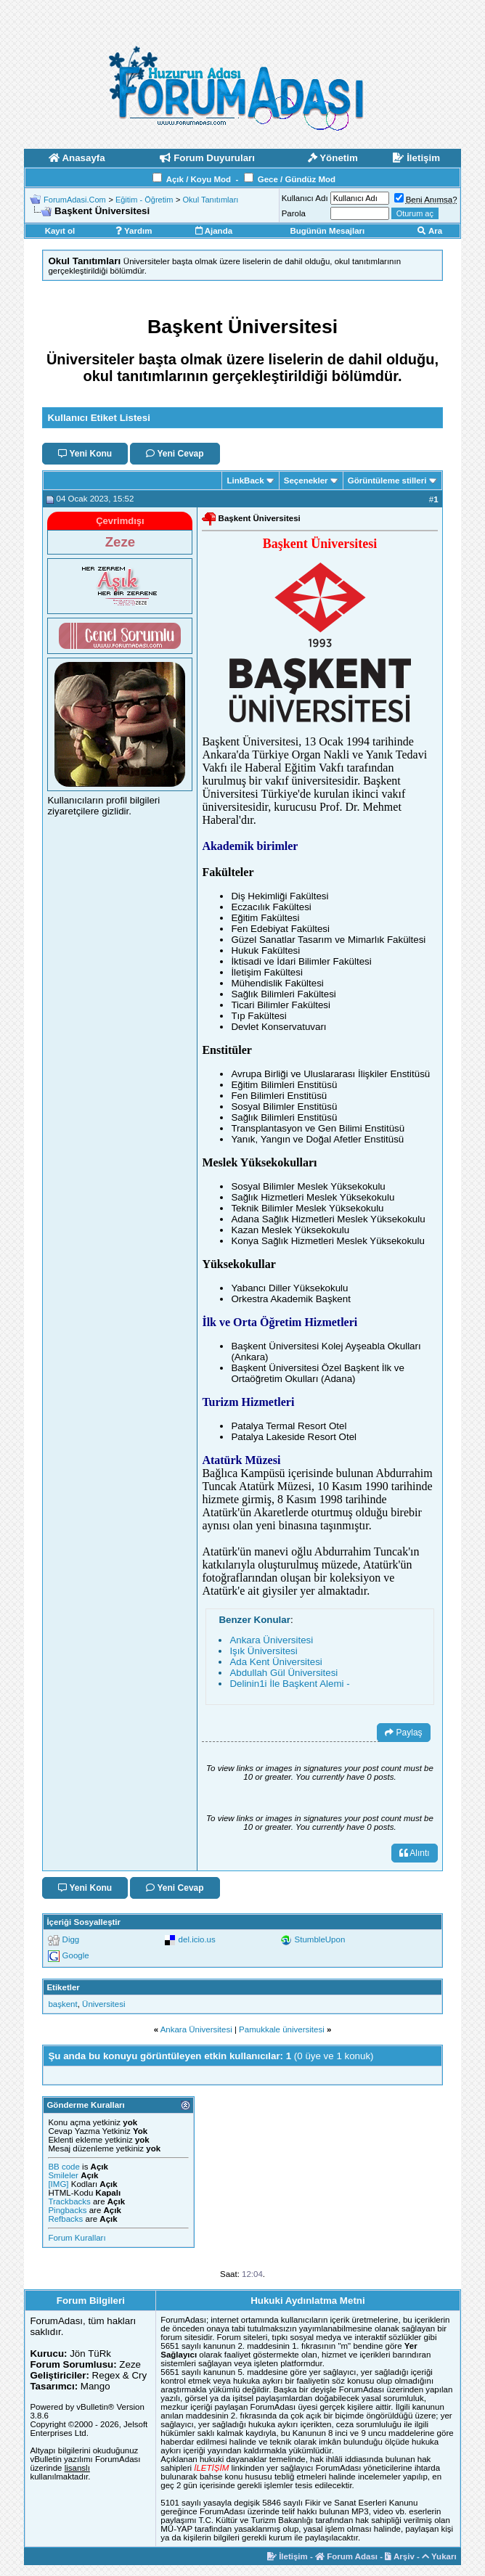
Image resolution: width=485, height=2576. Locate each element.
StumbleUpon (320, 1939)
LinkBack (245, 480)
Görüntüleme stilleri (387, 480)
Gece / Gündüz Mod (296, 179)
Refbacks (65, 2219)
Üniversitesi (103, 2004)
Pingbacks (67, 2210)
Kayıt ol (60, 230)
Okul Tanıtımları (211, 199)
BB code (63, 2166)
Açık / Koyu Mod (198, 179)
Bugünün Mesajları (327, 230)
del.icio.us (197, 1939)
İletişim (287, 2556)
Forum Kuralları (76, 2237)
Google (75, 1955)
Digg (71, 1939)
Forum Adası (346, 2556)
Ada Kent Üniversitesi (275, 1661)
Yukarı (439, 2556)
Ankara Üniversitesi (271, 1640)
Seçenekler (306, 480)
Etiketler (62, 1987)
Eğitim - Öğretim (144, 199)
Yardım (133, 230)
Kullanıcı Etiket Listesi (98, 417)
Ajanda (213, 230)
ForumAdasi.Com (75, 199)
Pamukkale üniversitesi (282, 2029)
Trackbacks (69, 2201)
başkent (62, 2004)
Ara (429, 230)
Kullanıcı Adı (305, 198)
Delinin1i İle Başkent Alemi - (289, 1683)
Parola (294, 213)
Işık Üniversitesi (263, 1650)
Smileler (63, 2175)
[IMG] (58, 2184)
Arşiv (400, 2556)
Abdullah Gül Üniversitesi (283, 1672)
